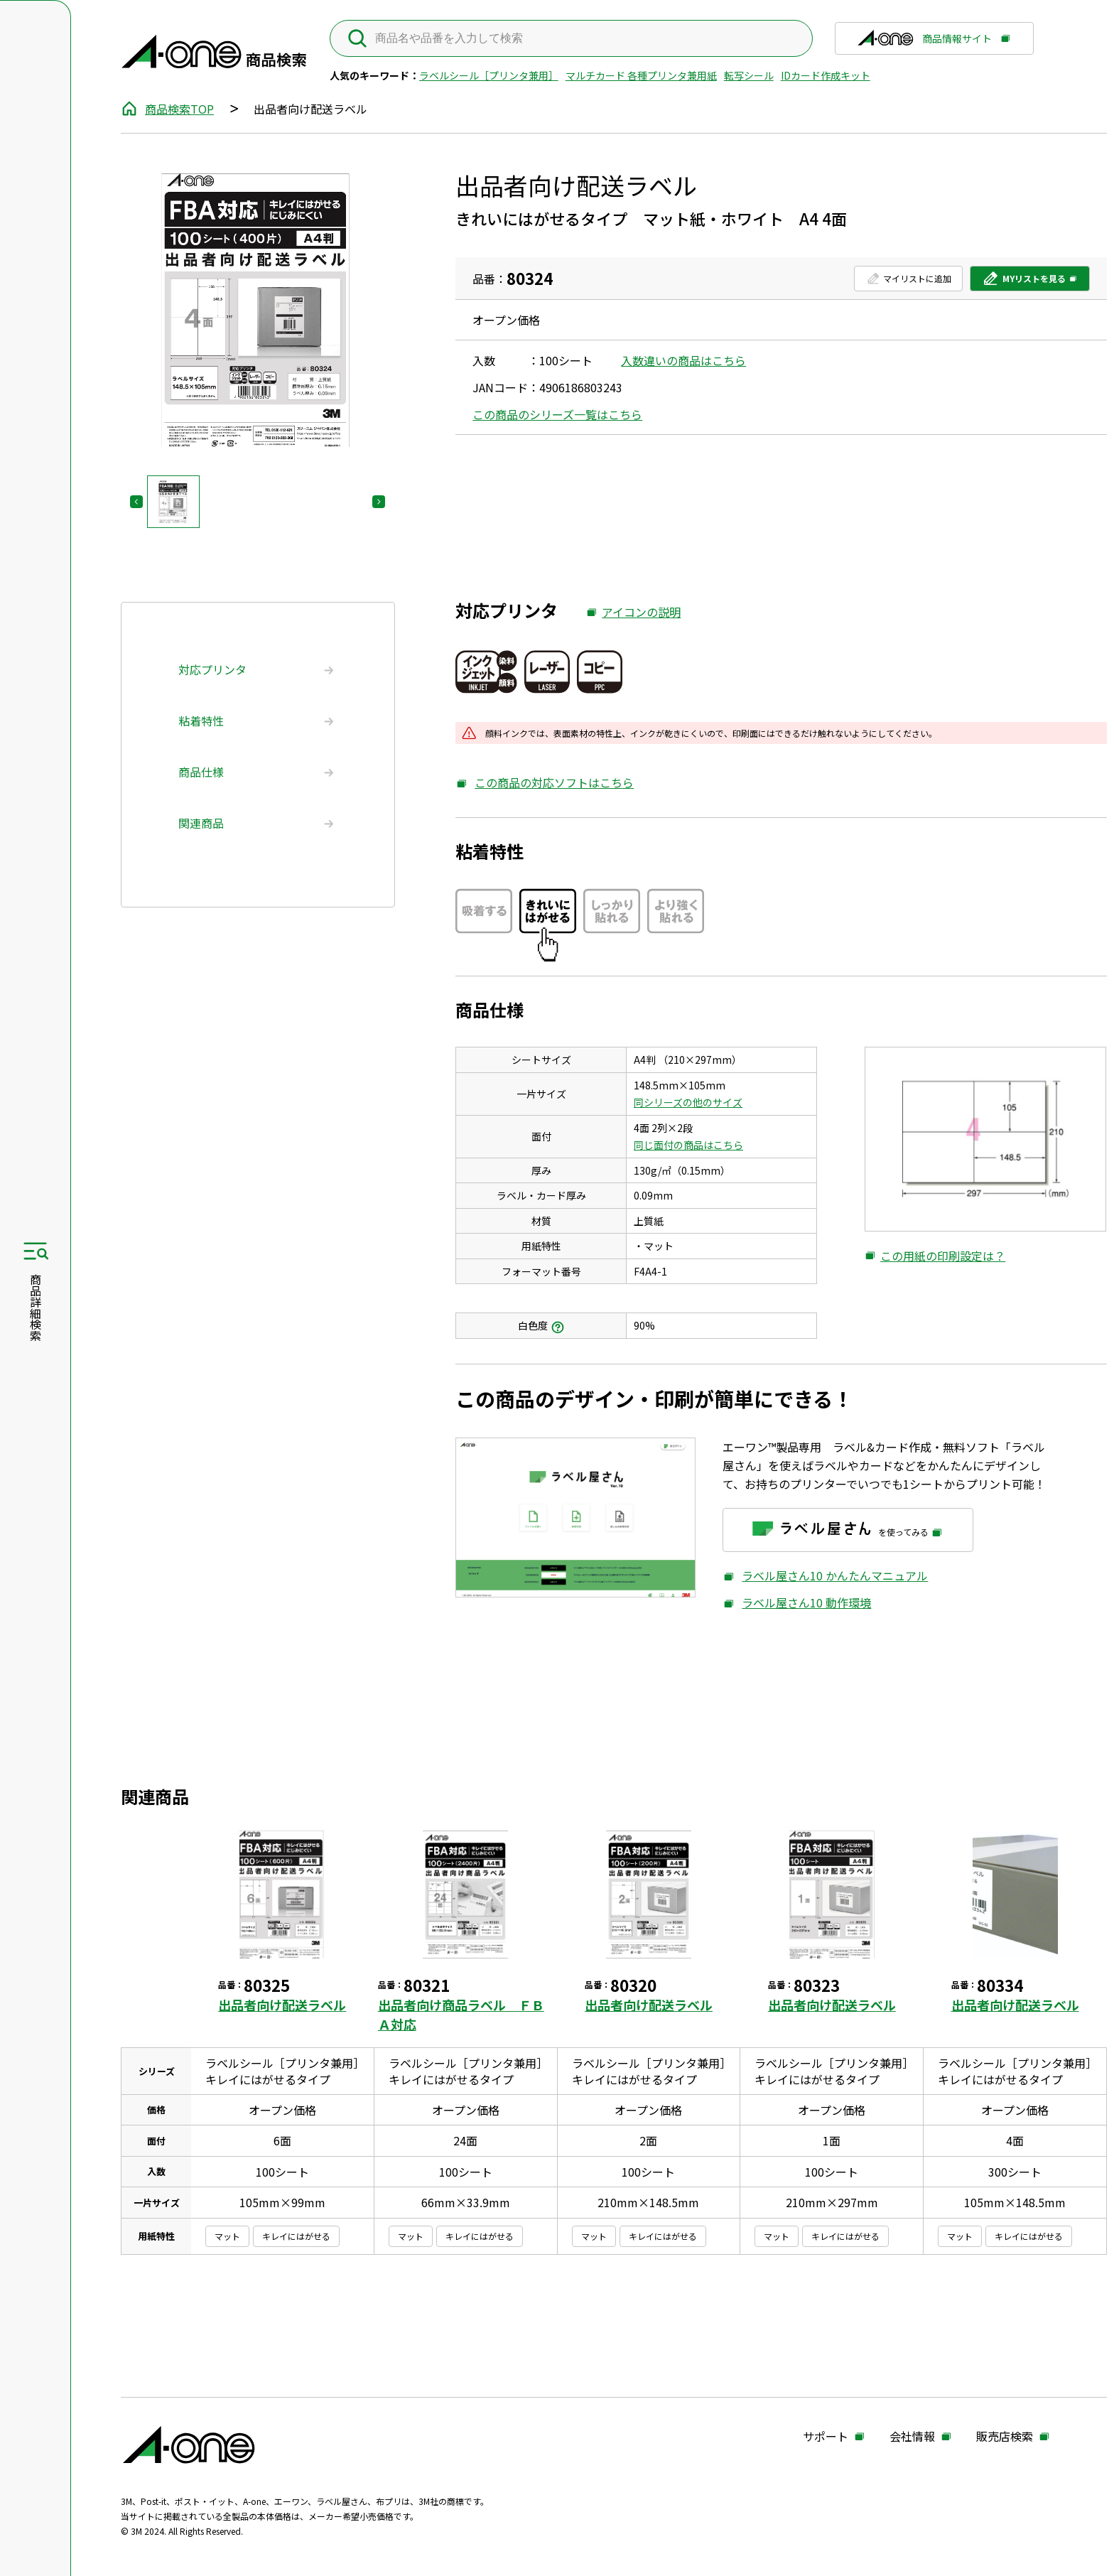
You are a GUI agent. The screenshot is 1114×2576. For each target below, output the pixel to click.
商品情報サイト (924, 42)
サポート (825, 2436)
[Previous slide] (136, 501)
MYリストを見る (1024, 281)
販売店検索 (1004, 2436)
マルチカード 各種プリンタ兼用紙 (641, 75)
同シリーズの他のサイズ (688, 1102)
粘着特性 (201, 720)
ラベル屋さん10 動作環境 (797, 1602)
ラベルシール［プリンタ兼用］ (488, 75)
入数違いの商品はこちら (683, 360)
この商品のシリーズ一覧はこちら (557, 414)
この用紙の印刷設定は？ (935, 1256)
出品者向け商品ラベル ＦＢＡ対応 (461, 2013)
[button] (173, 501)
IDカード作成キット (825, 75)
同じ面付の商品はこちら (688, 1145)
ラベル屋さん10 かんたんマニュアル (825, 1575)
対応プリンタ (212, 669)
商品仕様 (201, 771)
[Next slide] (378, 501)
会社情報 (912, 2436)
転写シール (749, 75)
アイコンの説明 (633, 612)
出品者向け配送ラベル (282, 2004)
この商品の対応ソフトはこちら (544, 782)
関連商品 (201, 822)
